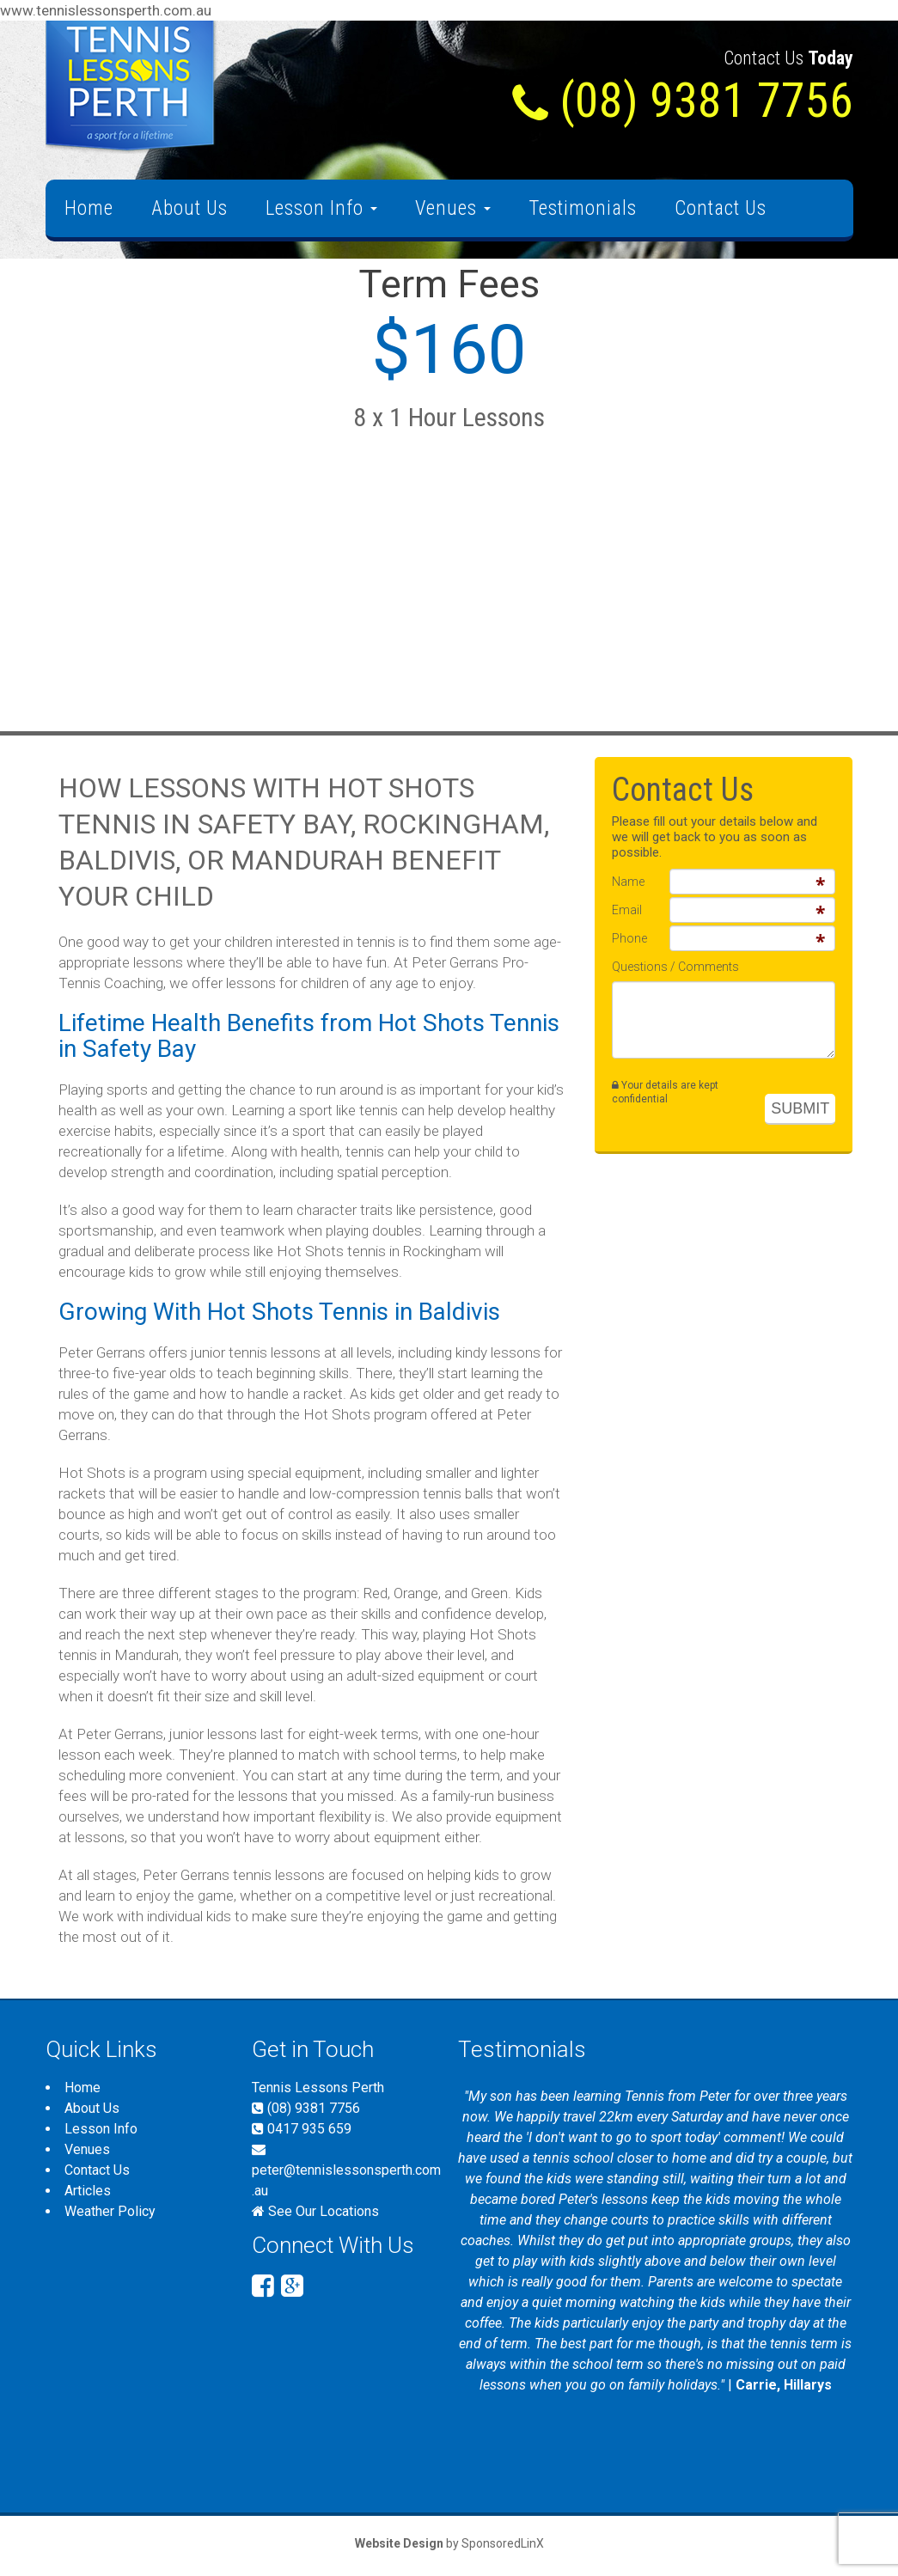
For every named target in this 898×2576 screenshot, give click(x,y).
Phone (629, 938)
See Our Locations (323, 2211)
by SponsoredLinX (449, 2543)
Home (88, 208)
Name (628, 881)
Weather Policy (110, 2211)
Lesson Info (321, 208)
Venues (453, 208)
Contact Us (721, 208)
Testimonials (582, 208)
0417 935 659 (301, 2129)
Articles (87, 2190)
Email (627, 910)
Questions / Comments (675, 967)
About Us (189, 208)
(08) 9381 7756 (306, 2108)
